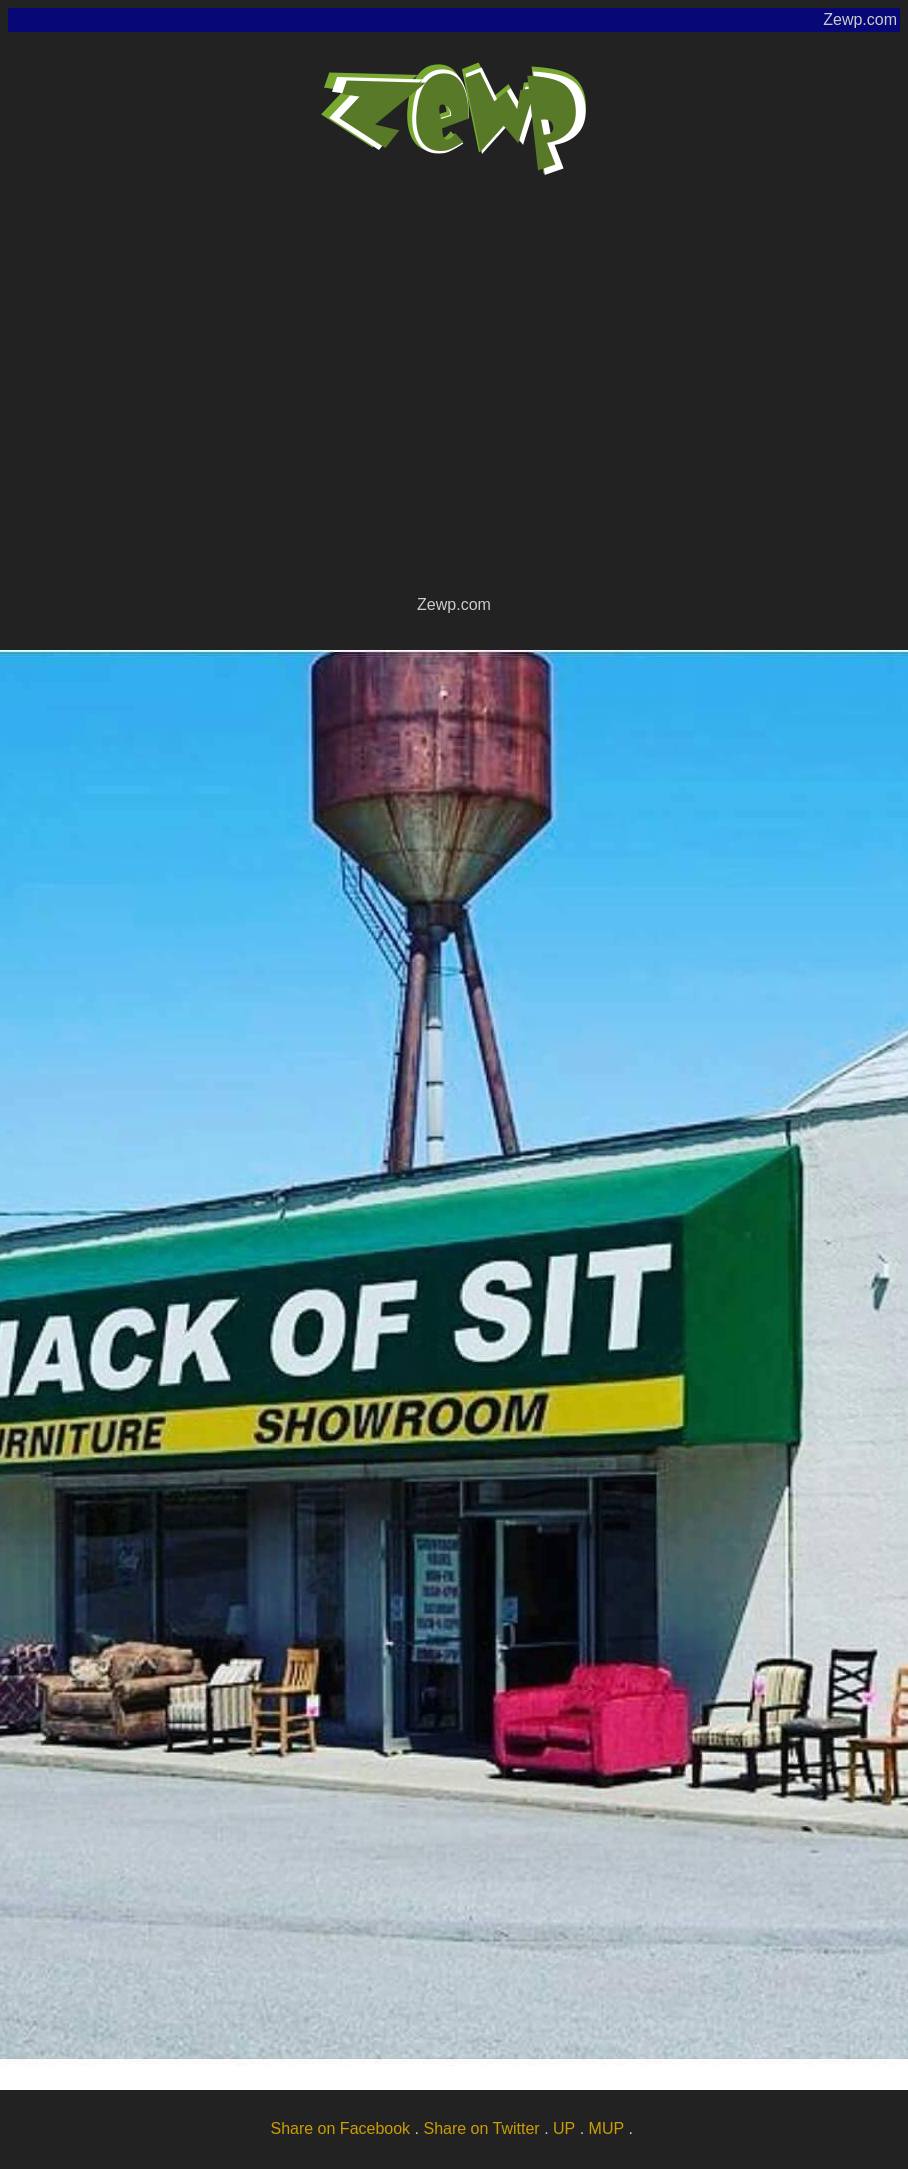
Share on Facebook (340, 2128)
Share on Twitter (481, 2128)
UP (564, 2128)
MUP (607, 2128)
